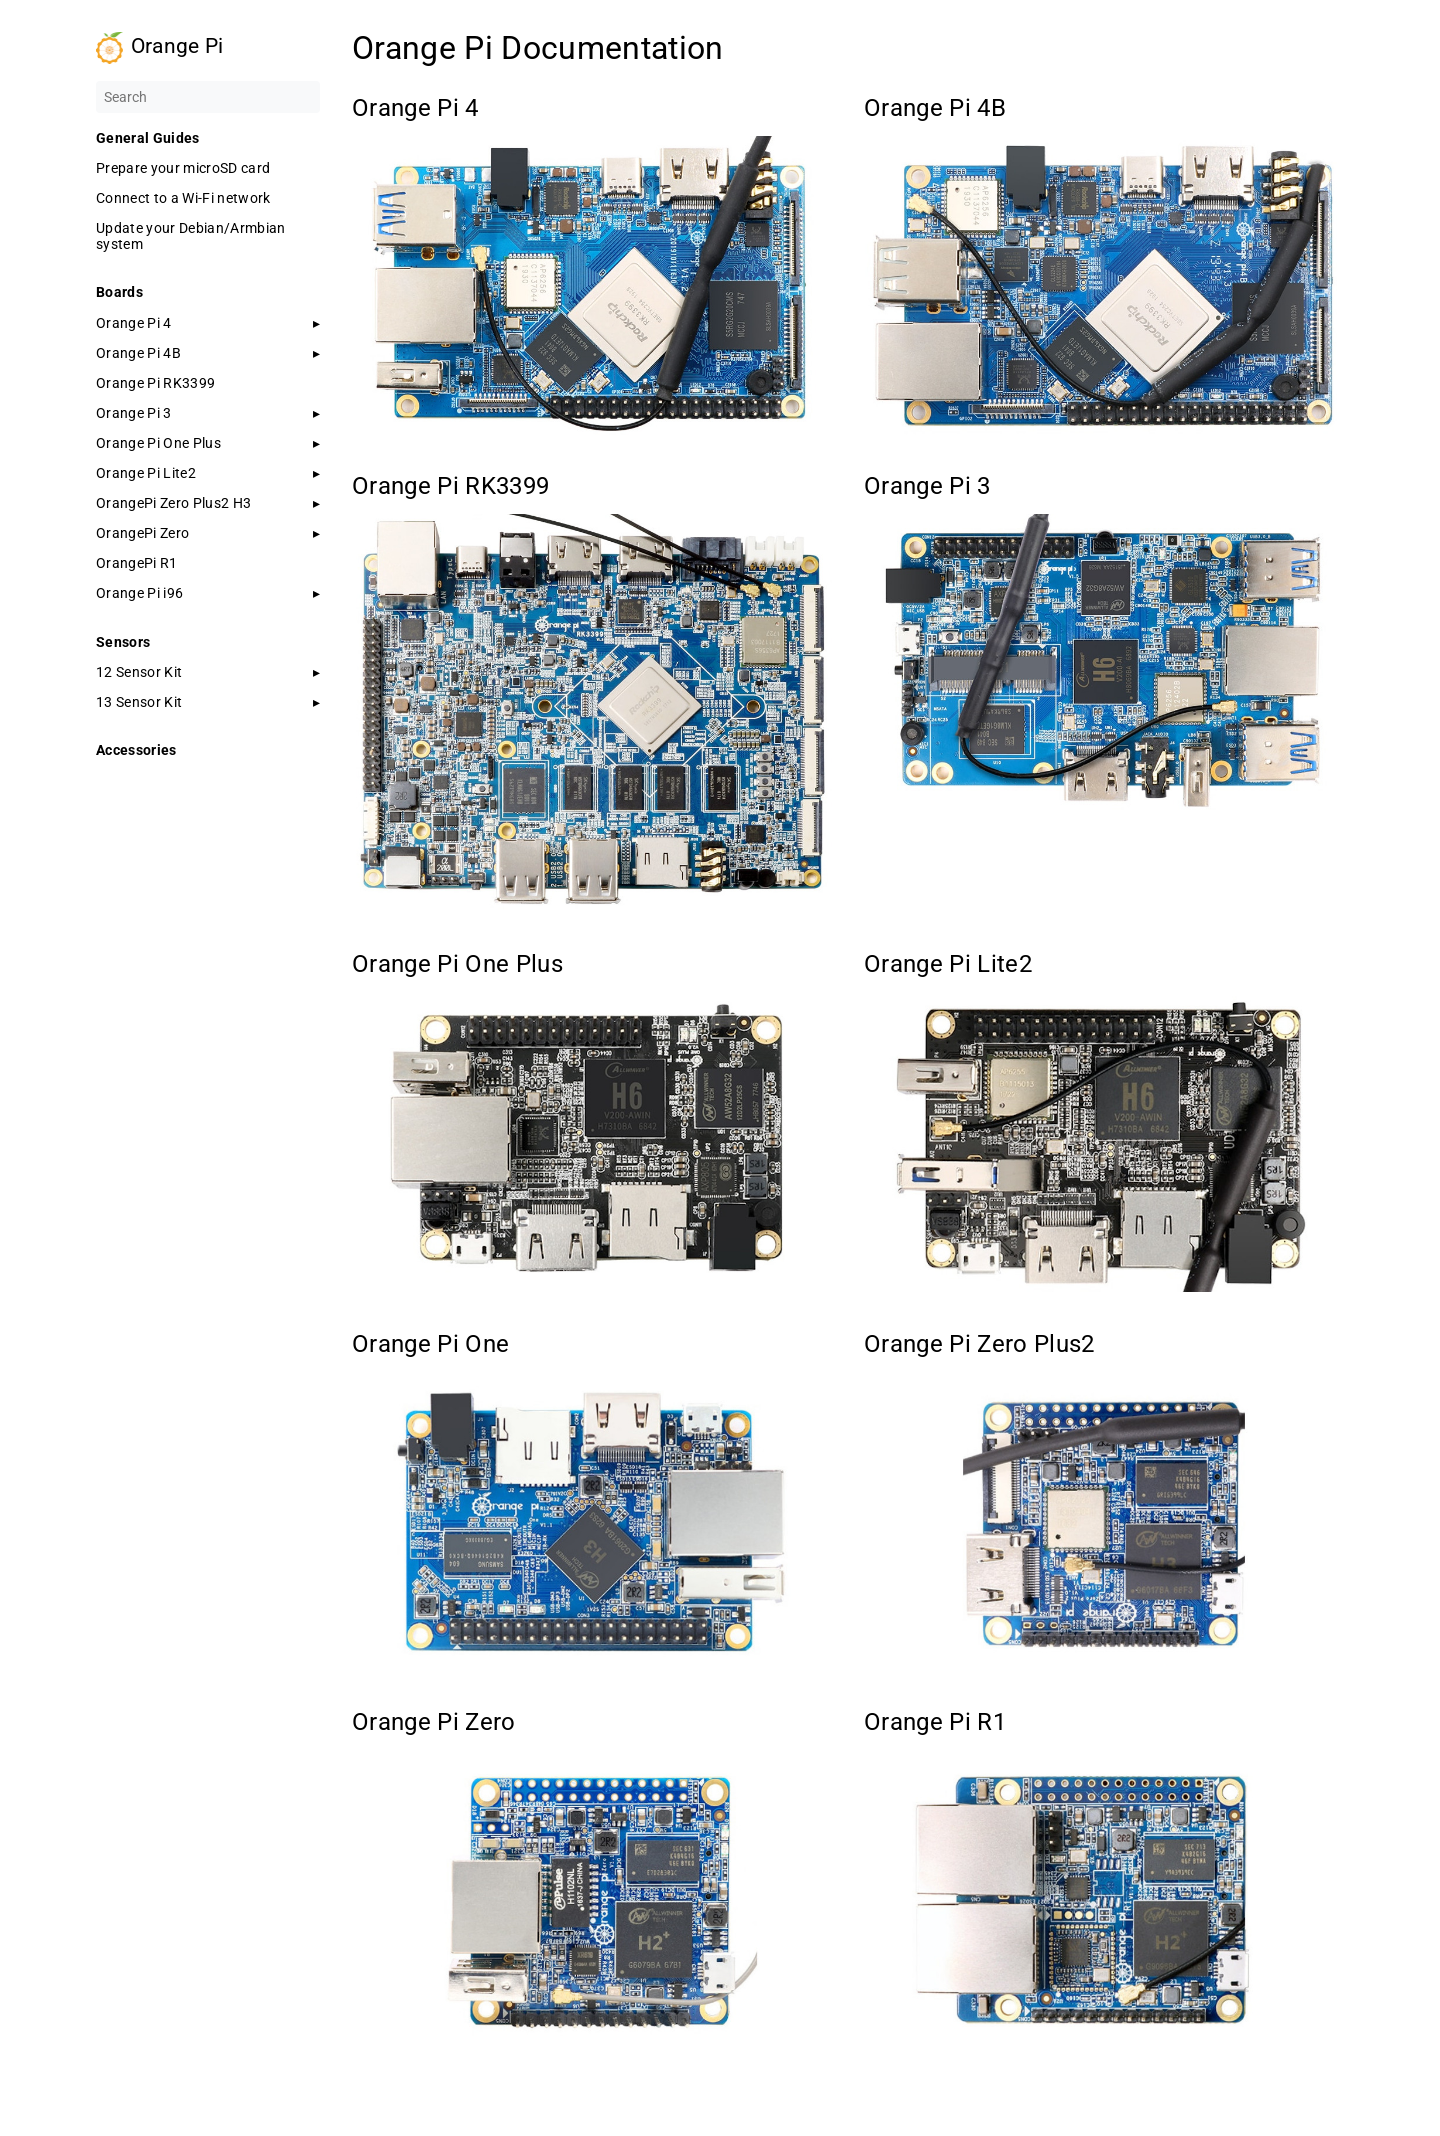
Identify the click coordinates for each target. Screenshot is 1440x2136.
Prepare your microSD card (183, 168)
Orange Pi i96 (139, 593)
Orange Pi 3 (134, 413)
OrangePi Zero (142, 533)
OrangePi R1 (137, 563)
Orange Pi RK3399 (155, 383)
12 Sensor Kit (139, 672)
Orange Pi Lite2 (146, 473)
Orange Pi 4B (138, 353)
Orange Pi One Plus (158, 443)
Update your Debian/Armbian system (191, 236)
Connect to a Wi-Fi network (183, 198)
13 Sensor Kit (139, 702)
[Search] (208, 97)
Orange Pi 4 (134, 323)
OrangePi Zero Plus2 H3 (173, 503)
